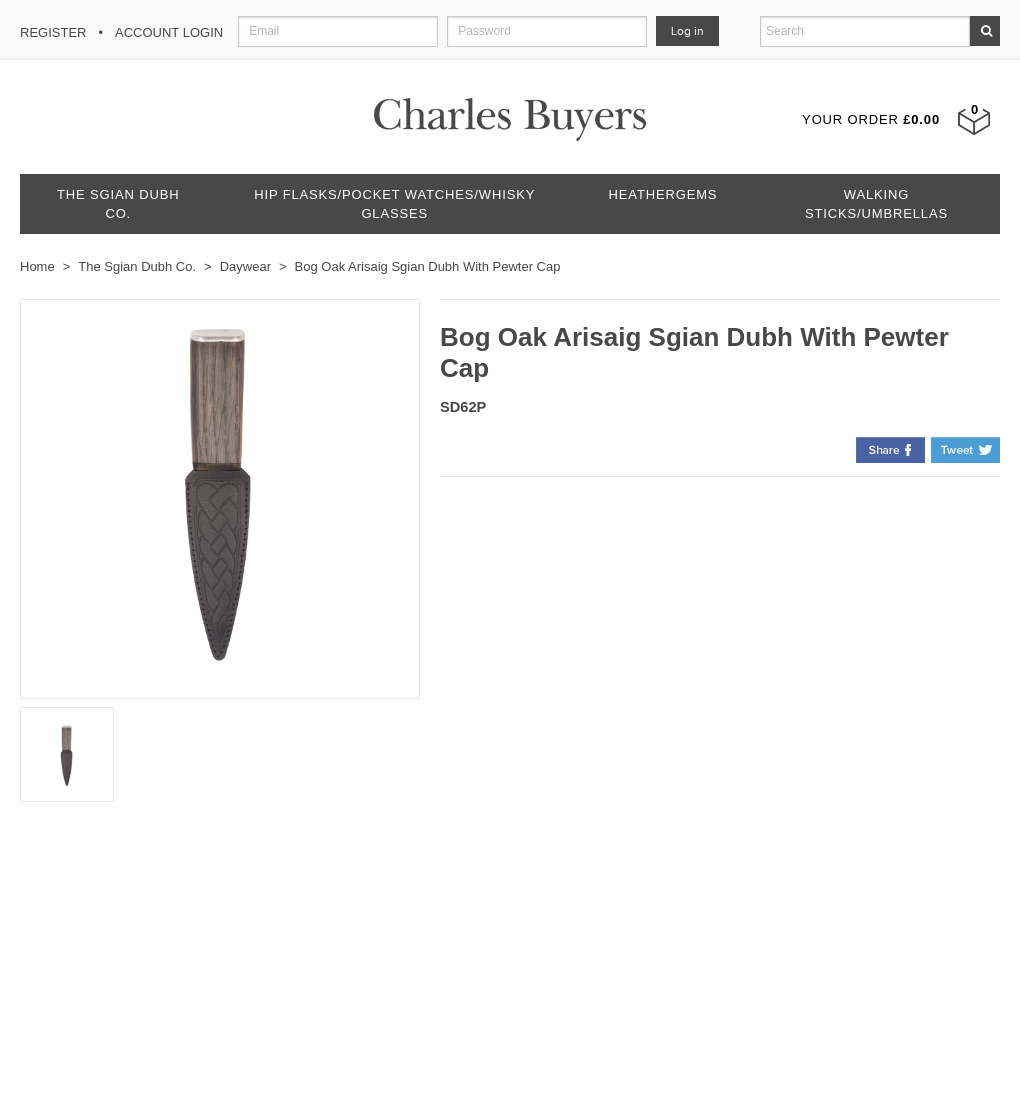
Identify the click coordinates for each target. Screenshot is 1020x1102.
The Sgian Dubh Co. (118, 204)
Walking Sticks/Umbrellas (876, 204)
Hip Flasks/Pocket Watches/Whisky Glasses (394, 204)
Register (53, 32)
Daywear (245, 266)
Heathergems (663, 194)
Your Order (871, 119)
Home (37, 266)
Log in (687, 31)
